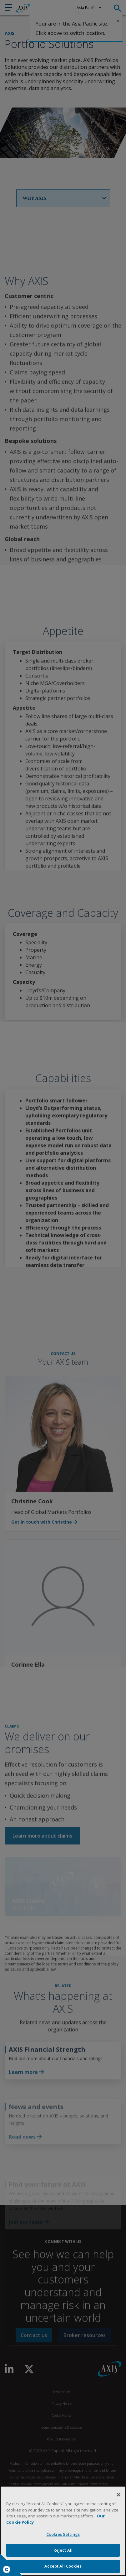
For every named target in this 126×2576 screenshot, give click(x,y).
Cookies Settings (6, 2569)
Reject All (63, 2550)
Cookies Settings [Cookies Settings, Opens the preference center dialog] (63, 2534)
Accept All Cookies (62, 2566)
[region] (63, 2531)
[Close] (118, 2495)
